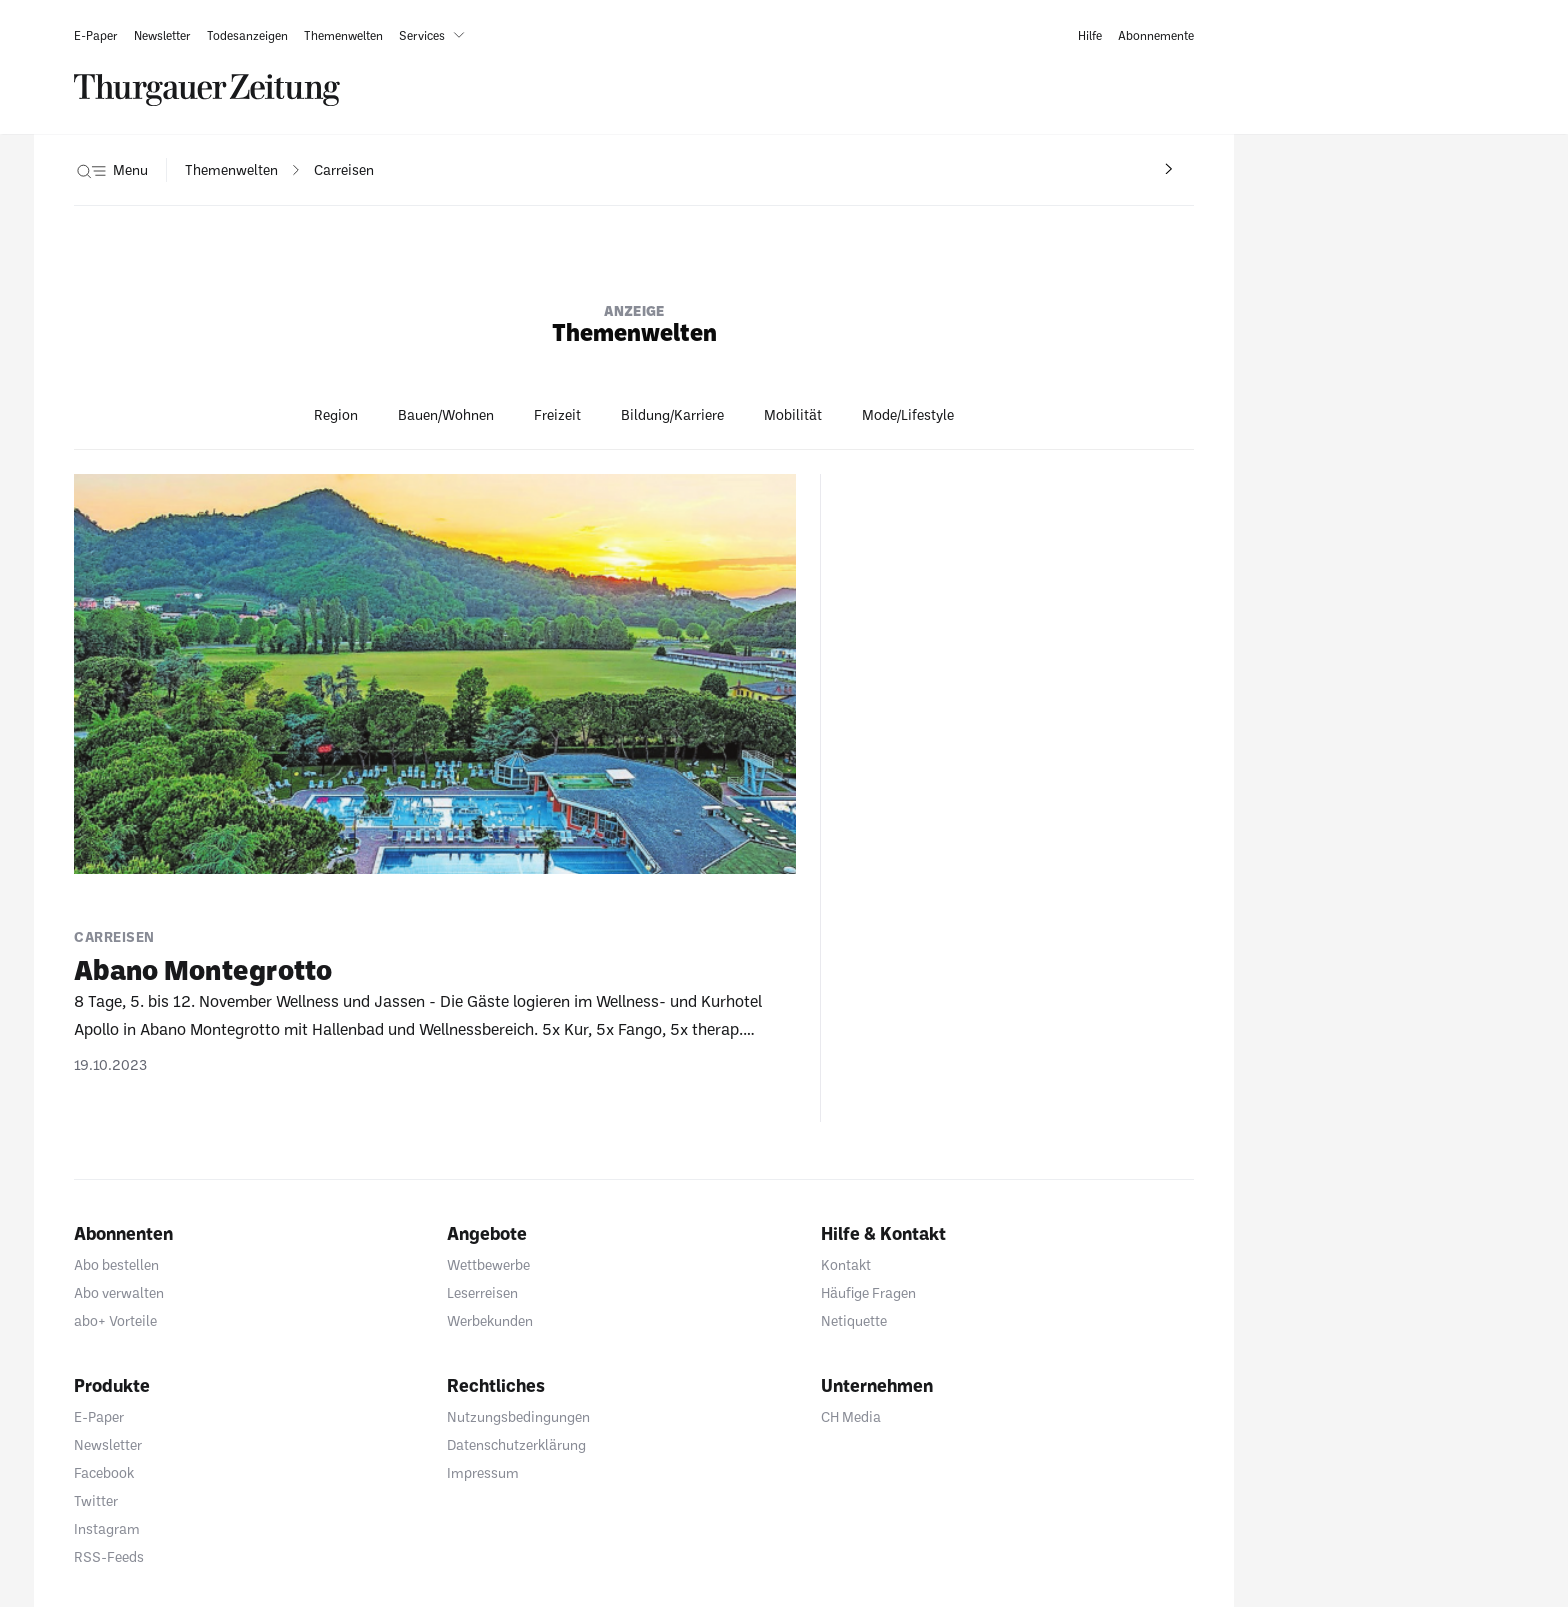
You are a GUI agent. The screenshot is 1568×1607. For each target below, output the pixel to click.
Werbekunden (490, 1320)
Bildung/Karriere (672, 414)
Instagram (107, 1528)
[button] (436, 35)
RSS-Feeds (109, 1556)
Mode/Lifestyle (908, 414)
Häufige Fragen (868, 1292)
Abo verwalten (119, 1292)
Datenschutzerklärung (516, 1444)
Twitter (96, 1500)
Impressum (483, 1472)
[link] (96, 35)
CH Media (851, 1416)
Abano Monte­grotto (203, 969)
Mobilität (793, 414)
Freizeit (557, 414)
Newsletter (108, 1444)
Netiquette (854, 1320)
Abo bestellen (116, 1264)
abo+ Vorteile (115, 1320)
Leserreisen (482, 1292)
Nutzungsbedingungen (518, 1416)
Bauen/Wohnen (446, 414)
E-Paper (99, 1416)
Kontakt (846, 1264)
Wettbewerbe (488, 1264)
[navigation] (231, 170)
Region (336, 414)
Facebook (104, 1472)
